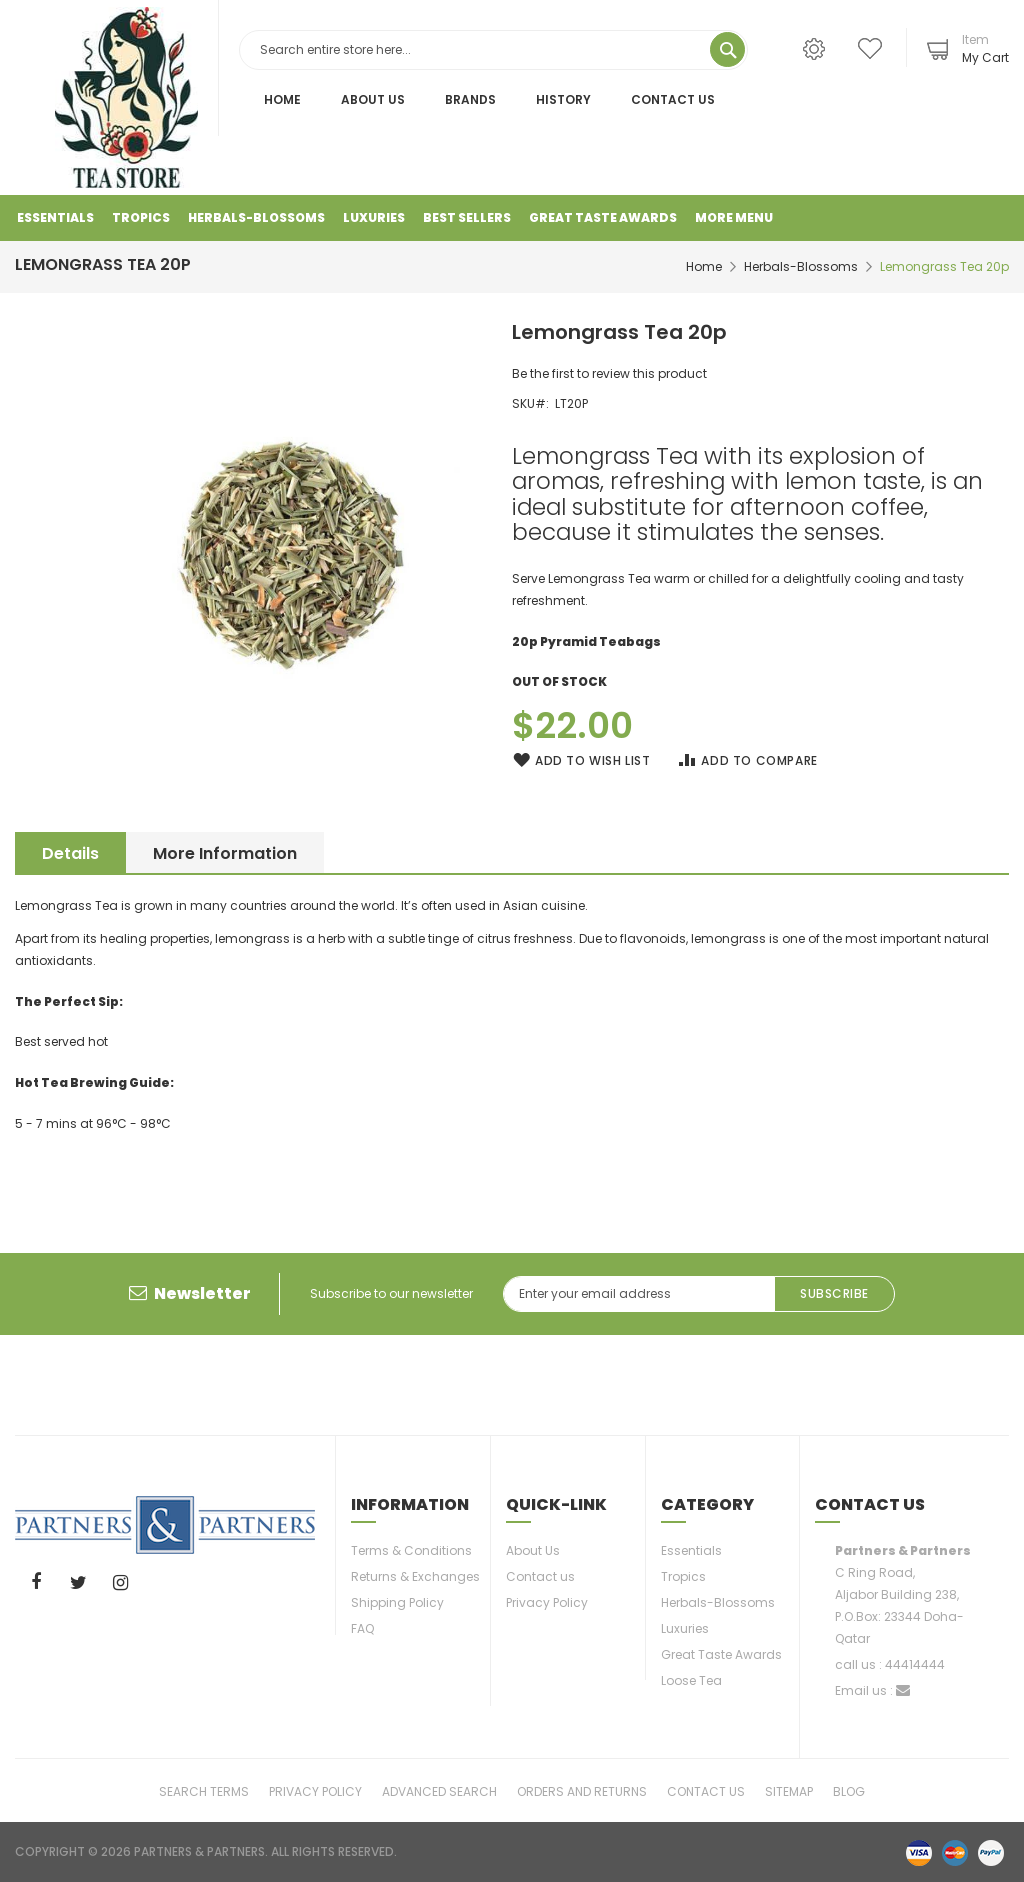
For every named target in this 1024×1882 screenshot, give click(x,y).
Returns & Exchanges (415, 1576)
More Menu (734, 217)
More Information (232, 853)
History (563, 99)
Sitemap (789, 1790)
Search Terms (204, 1790)
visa (919, 1852)
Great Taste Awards (721, 1654)
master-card (955, 1852)
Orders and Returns (582, 1790)
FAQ (362, 1628)
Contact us (540, 1576)
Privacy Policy (547, 1602)
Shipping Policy (397, 1602)
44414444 (915, 1664)
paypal (991, 1852)
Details (70, 853)
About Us (373, 99)
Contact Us (673, 99)
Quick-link (556, 1504)
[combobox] (493, 50)
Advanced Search (439, 1790)
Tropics (683, 1576)
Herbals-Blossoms (801, 266)
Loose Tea (691, 1680)
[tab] (70, 852)
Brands (470, 99)
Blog (849, 1790)
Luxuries (685, 1628)
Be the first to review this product (609, 373)
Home (282, 99)
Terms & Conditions (411, 1550)
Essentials (691, 1550)
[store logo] (126, 97)
